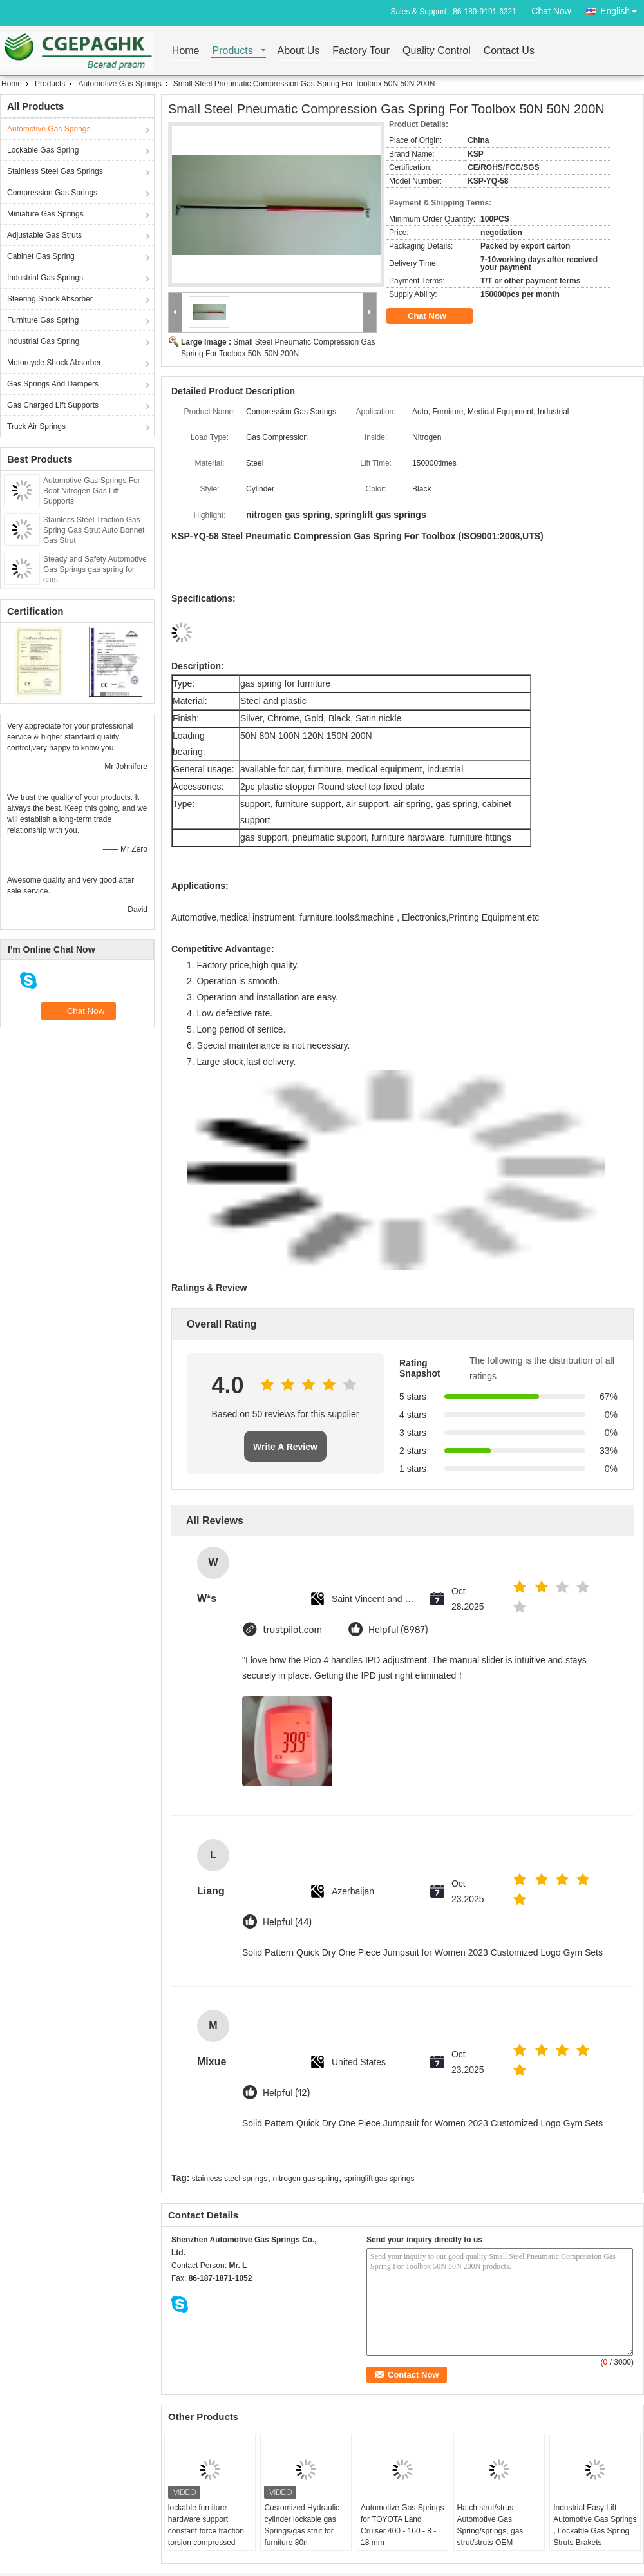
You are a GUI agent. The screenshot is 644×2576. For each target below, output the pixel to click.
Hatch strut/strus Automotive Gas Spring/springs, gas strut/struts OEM (490, 2525)
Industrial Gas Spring (43, 341)
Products (233, 51)
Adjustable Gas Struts (44, 235)
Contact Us (509, 51)
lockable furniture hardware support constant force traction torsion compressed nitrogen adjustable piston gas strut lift (206, 2536)
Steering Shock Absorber (50, 298)
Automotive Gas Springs (119, 83)
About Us (299, 51)
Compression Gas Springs (52, 192)
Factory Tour (361, 51)
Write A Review (285, 1447)
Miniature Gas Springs (45, 213)
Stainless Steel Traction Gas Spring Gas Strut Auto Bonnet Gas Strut (93, 530)
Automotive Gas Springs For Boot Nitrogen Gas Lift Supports (91, 491)
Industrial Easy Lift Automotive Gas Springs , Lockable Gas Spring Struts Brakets (594, 2525)
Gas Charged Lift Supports (53, 405)
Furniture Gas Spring (43, 320)
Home (186, 51)
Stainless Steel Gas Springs (55, 171)
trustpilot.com (292, 1630)
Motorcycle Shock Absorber (54, 362)
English (622, 8)
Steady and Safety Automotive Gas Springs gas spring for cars (95, 569)
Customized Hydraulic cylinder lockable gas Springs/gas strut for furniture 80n (301, 2525)
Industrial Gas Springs (45, 277)
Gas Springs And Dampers (53, 383)
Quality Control (436, 51)
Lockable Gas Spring (43, 150)
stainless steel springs (229, 2178)
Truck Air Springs (36, 426)
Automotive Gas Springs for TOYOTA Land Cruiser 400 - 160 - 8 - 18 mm (402, 2525)
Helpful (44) (287, 1922)
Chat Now (551, 11)
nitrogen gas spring (306, 2178)
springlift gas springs (379, 2178)
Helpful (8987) (398, 1630)
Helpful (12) (286, 2093)
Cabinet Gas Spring (41, 256)
